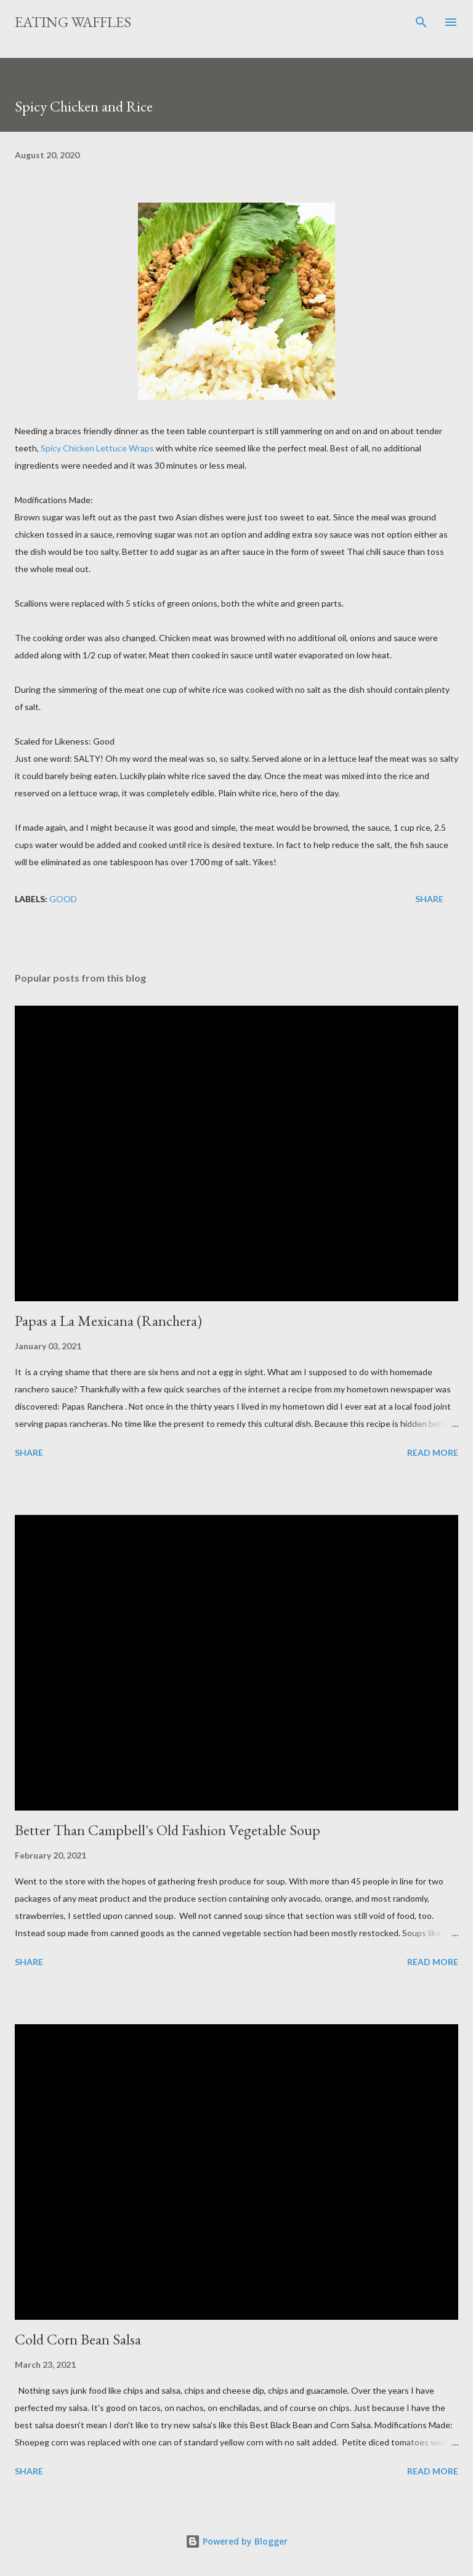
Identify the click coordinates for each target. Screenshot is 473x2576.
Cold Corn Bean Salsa (78, 2339)
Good (63, 899)
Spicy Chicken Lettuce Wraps (97, 448)
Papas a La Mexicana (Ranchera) (108, 1320)
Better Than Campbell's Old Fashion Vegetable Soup (167, 1829)
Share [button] (429, 899)
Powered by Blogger (236, 2541)
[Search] (421, 22)
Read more (432, 1452)
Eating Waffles (73, 21)
